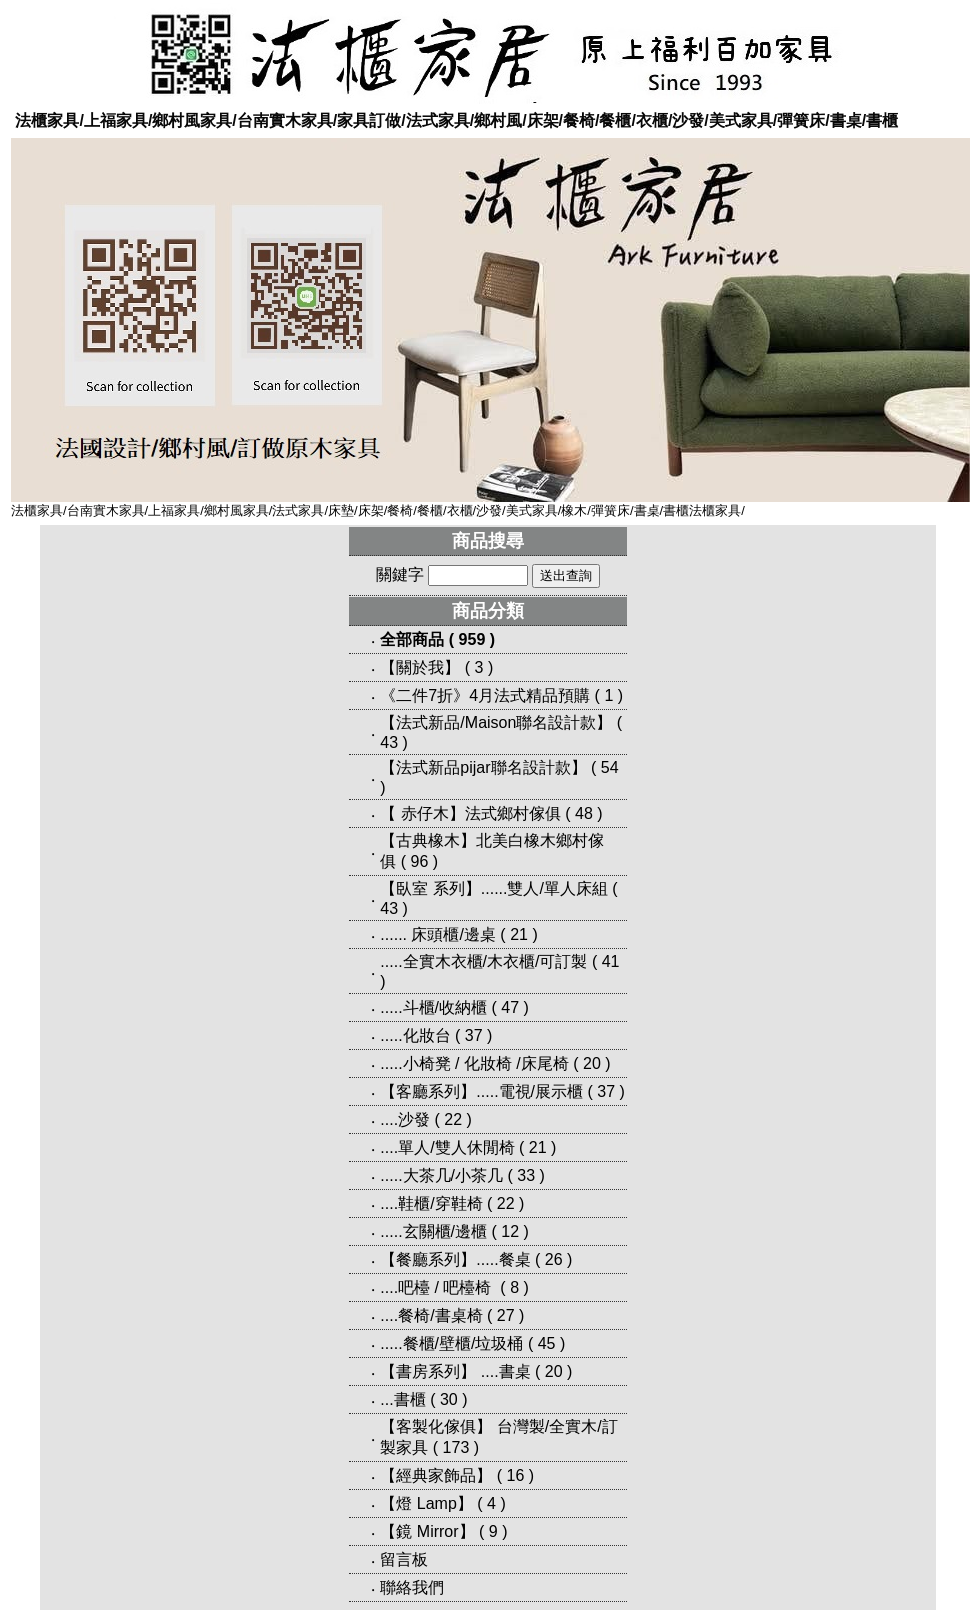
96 (420, 861)
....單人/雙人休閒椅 (447, 1147)
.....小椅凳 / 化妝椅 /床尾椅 (474, 1063)
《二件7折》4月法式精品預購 (485, 695)
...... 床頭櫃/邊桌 (438, 934)
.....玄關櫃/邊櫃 (433, 1231)
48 (584, 813)
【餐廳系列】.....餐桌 (455, 1259)
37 (474, 1035)
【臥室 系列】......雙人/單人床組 (494, 888)
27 (506, 1315)
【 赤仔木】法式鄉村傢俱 (470, 813)
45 (547, 1343)
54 (610, 767)
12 (510, 1231)
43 (389, 742)
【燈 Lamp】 (426, 1503)
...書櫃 (402, 1399)
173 (456, 1447)
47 (510, 1007)
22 (453, 1119)
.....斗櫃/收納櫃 (433, 1007)
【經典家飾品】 (436, 1475)
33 (526, 1175)
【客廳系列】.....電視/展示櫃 (481, 1091)
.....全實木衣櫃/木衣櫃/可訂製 (483, 961)
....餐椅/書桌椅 (431, 1315)
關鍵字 (400, 574)
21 (519, 934)
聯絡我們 (412, 1587)
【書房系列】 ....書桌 (455, 1371)
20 (592, 1063)
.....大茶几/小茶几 (441, 1175)
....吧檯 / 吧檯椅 (438, 1287)
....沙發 (405, 1119)
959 (472, 639)
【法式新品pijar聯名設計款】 (483, 767)
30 (449, 1399)
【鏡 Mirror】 (427, 1531)
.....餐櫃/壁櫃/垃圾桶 (451, 1343)
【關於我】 (420, 667)
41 (611, 961)
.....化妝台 (415, 1035)
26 (554, 1259)
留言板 (404, 1559)
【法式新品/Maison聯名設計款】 (496, 722)
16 (516, 1475)
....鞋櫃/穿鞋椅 (431, 1203)
